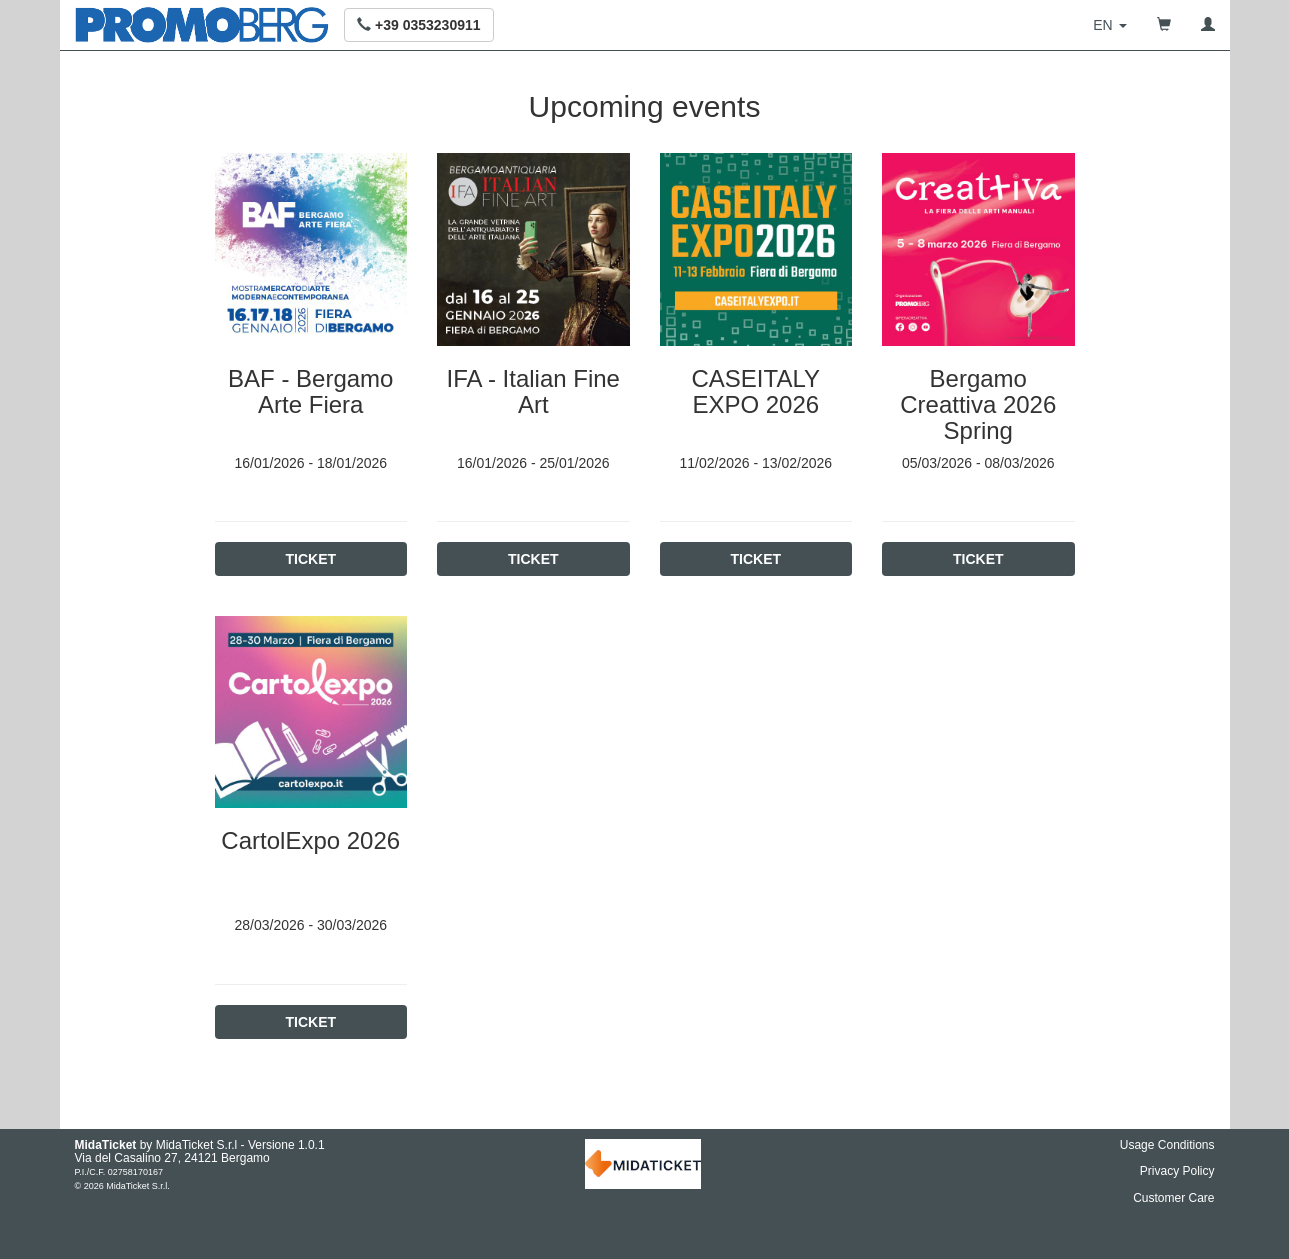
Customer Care (1173, 1198)
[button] (418, 25)
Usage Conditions (1167, 1145)
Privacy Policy (1177, 1171)
